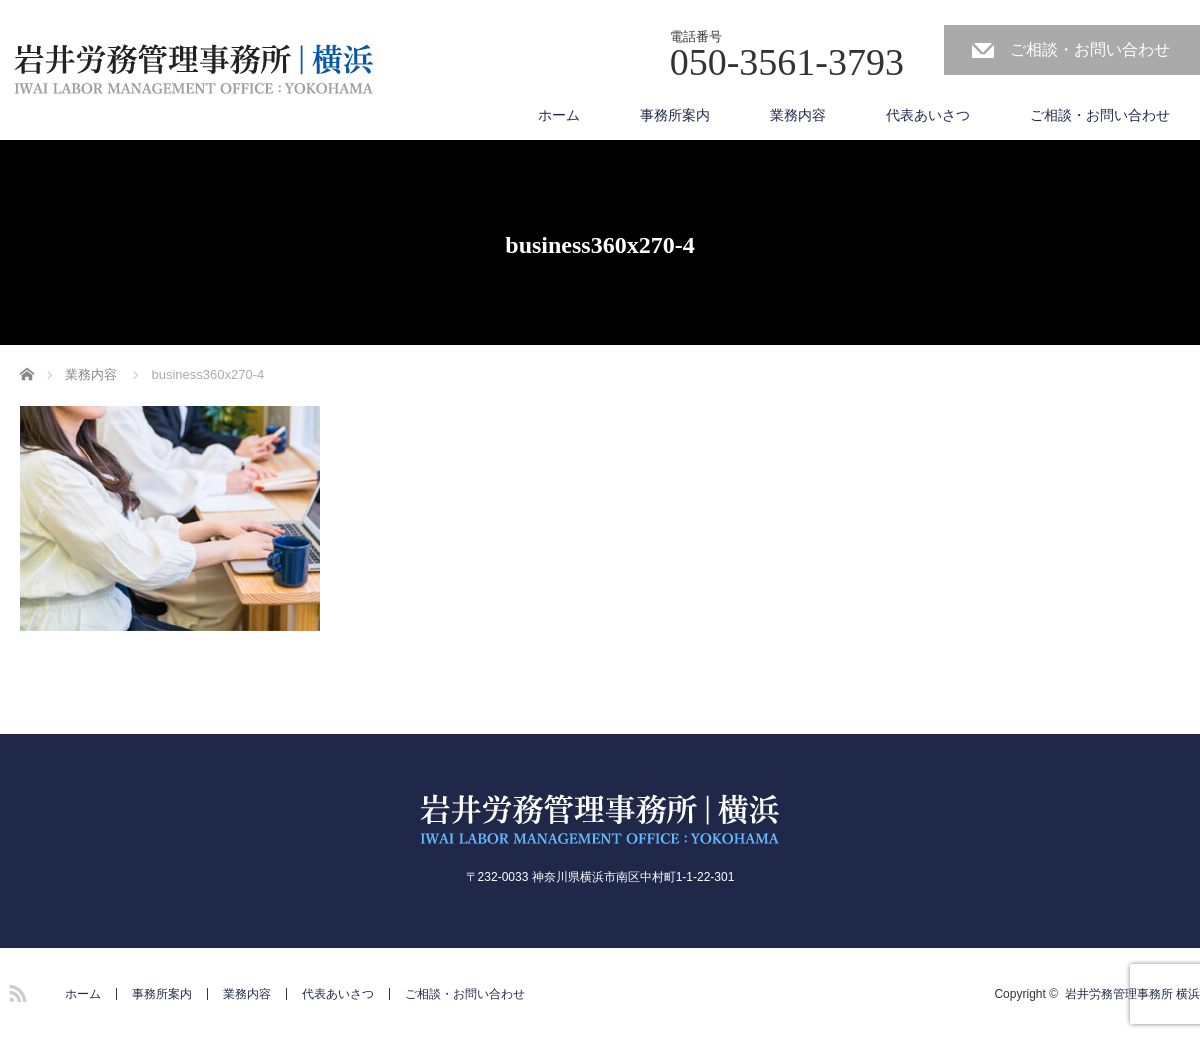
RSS (15, 990)
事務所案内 (675, 115)
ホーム (559, 115)
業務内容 (798, 115)
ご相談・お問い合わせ (1090, 49)
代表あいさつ (928, 115)
